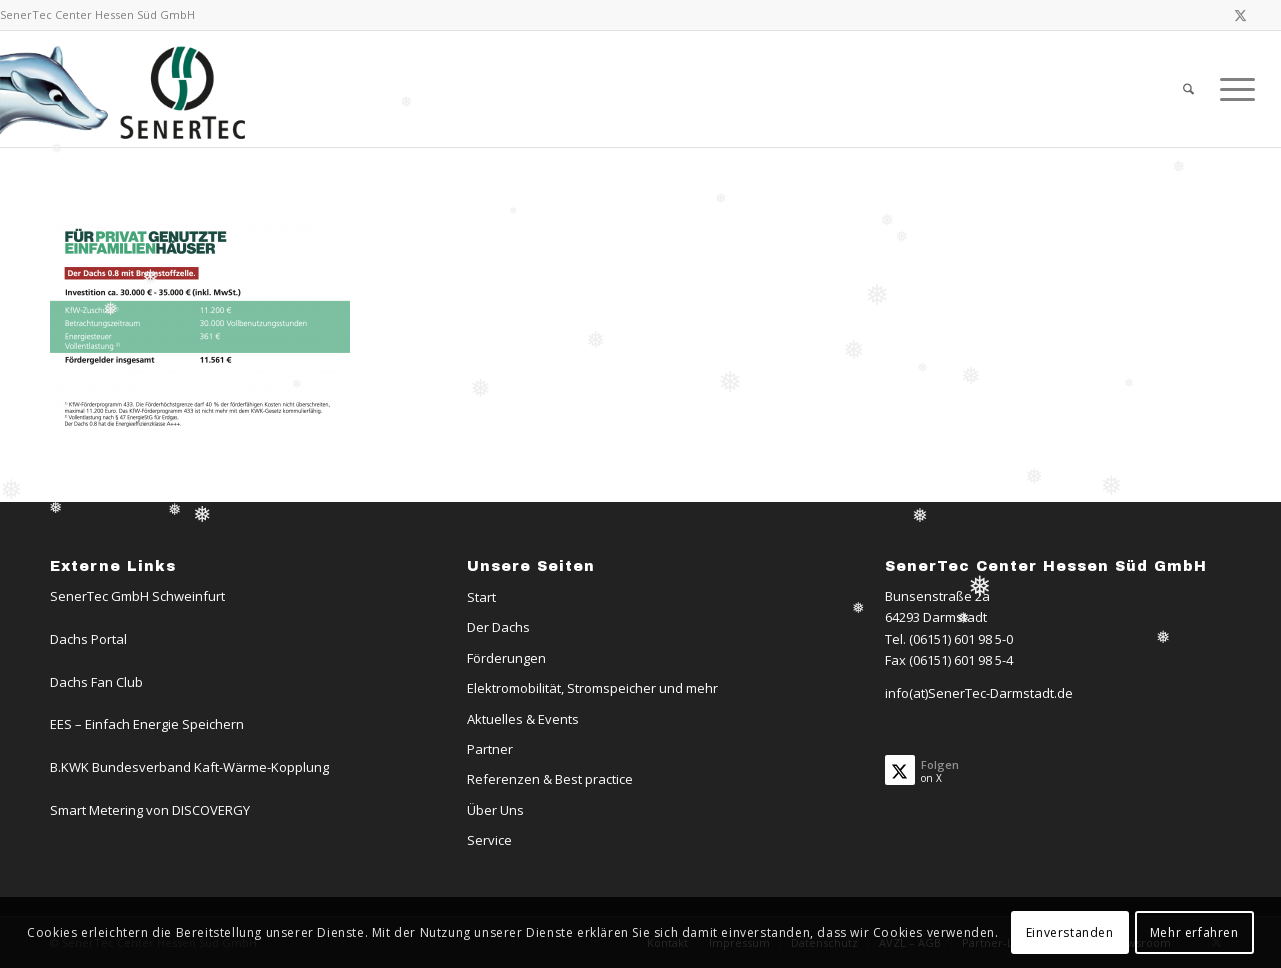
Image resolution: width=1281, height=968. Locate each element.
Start (481, 597)
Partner (490, 749)
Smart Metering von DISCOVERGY (150, 810)
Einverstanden (1070, 932)
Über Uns (495, 810)
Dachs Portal (88, 639)
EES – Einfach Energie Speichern (147, 724)
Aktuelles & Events (523, 719)
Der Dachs (498, 627)
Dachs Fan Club (96, 682)
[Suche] (1188, 89)
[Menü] (1231, 89)
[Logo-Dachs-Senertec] (126, 89)
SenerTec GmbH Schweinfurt (137, 596)
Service (489, 840)
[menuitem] (1188, 89)
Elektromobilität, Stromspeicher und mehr (592, 688)
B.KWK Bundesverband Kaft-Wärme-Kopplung (189, 767)
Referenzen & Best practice (550, 779)
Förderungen (506, 658)
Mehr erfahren (1194, 932)
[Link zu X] (1240, 15)
